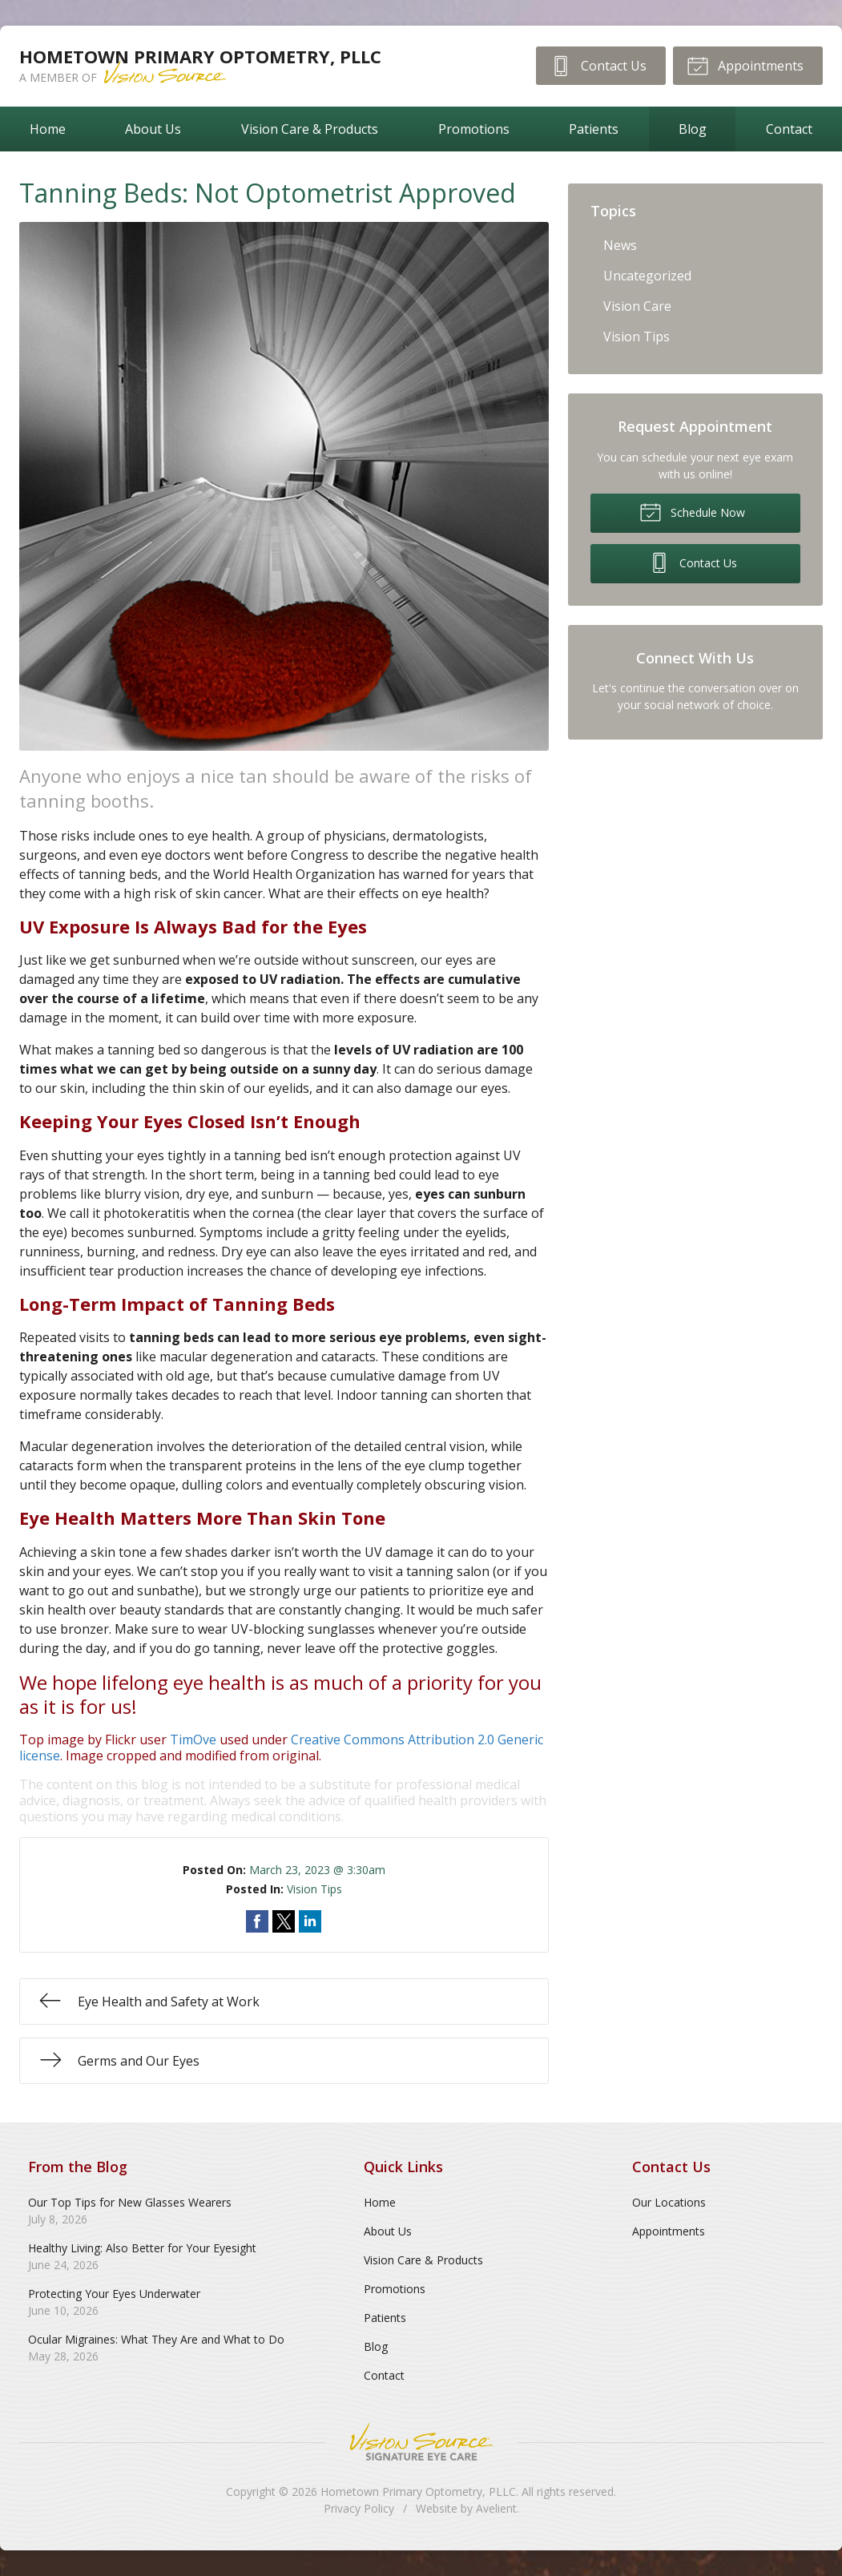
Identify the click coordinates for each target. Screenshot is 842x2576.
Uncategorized (647, 275)
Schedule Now (692, 511)
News (620, 245)
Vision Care (637, 306)
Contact (384, 2375)
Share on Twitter (283, 1921)
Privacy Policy (359, 2508)
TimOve (193, 1739)
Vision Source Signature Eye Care (421, 2442)
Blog (693, 129)
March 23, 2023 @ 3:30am (317, 1869)
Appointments (745, 65)
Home (48, 129)
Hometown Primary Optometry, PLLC (418, 2491)
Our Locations (669, 2202)
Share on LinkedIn (310, 1921)
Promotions (474, 129)
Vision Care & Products (309, 129)
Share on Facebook (257, 1921)
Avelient (496, 2508)
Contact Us (597, 65)
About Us (153, 129)
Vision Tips (314, 1889)
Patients (593, 129)
